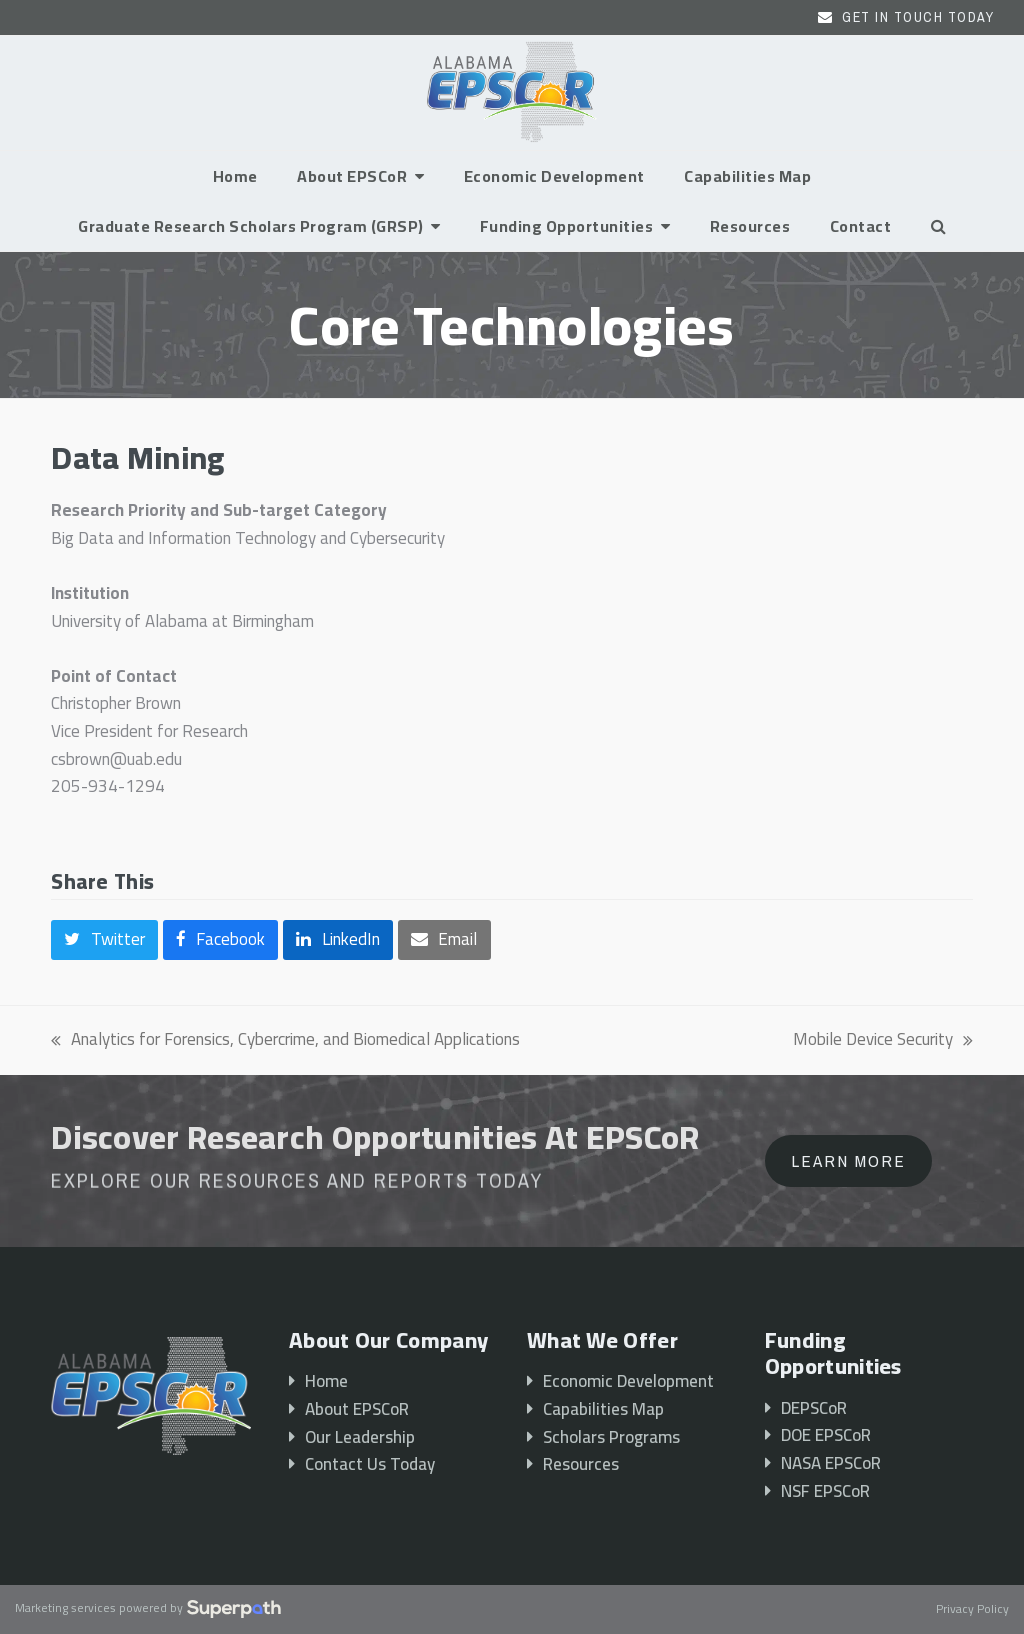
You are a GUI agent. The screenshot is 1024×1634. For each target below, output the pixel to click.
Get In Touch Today (918, 17)
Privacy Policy (972, 1610)
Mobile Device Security (883, 1040)
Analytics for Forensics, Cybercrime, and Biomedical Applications (285, 1040)
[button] (938, 226)
